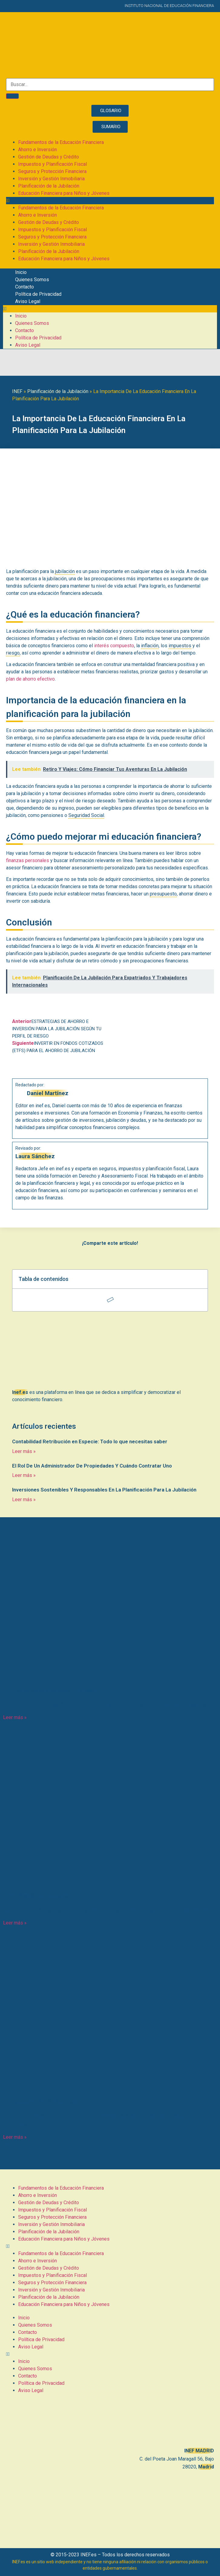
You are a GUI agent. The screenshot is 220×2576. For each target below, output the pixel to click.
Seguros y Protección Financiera (52, 171)
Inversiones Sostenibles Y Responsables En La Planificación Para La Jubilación (104, 1490)
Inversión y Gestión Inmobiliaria (51, 179)
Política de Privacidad (38, 294)
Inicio (21, 272)
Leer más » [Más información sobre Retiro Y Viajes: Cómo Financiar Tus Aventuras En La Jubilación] (15, 1923)
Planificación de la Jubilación (48, 186)
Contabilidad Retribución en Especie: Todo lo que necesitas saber (89, 1441)
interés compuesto (114, 645)
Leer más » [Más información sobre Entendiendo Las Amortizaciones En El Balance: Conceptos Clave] (15, 1717)
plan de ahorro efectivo (30, 679)
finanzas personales (27, 860)
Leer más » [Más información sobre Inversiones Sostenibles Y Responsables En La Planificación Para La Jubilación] (24, 1499)
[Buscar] (12, 96)
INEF (17, 391)
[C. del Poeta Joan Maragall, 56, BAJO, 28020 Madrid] (110, 2421)
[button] (110, 200)
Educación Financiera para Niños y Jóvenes (64, 193)
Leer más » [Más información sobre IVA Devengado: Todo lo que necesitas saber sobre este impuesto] (15, 2137)
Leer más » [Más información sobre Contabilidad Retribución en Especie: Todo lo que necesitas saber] (24, 1451)
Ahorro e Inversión (37, 149)
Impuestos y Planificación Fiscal (52, 164)
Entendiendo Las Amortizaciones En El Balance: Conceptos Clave (109, 1704)
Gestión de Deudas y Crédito (48, 157)
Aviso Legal (27, 301)
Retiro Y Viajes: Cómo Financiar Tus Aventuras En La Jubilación (106, 1910)
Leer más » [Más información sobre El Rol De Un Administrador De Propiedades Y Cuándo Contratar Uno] (24, 1475)
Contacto (24, 287)
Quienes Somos (32, 279)
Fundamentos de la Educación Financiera (61, 142)
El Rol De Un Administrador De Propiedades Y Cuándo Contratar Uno (92, 1466)
